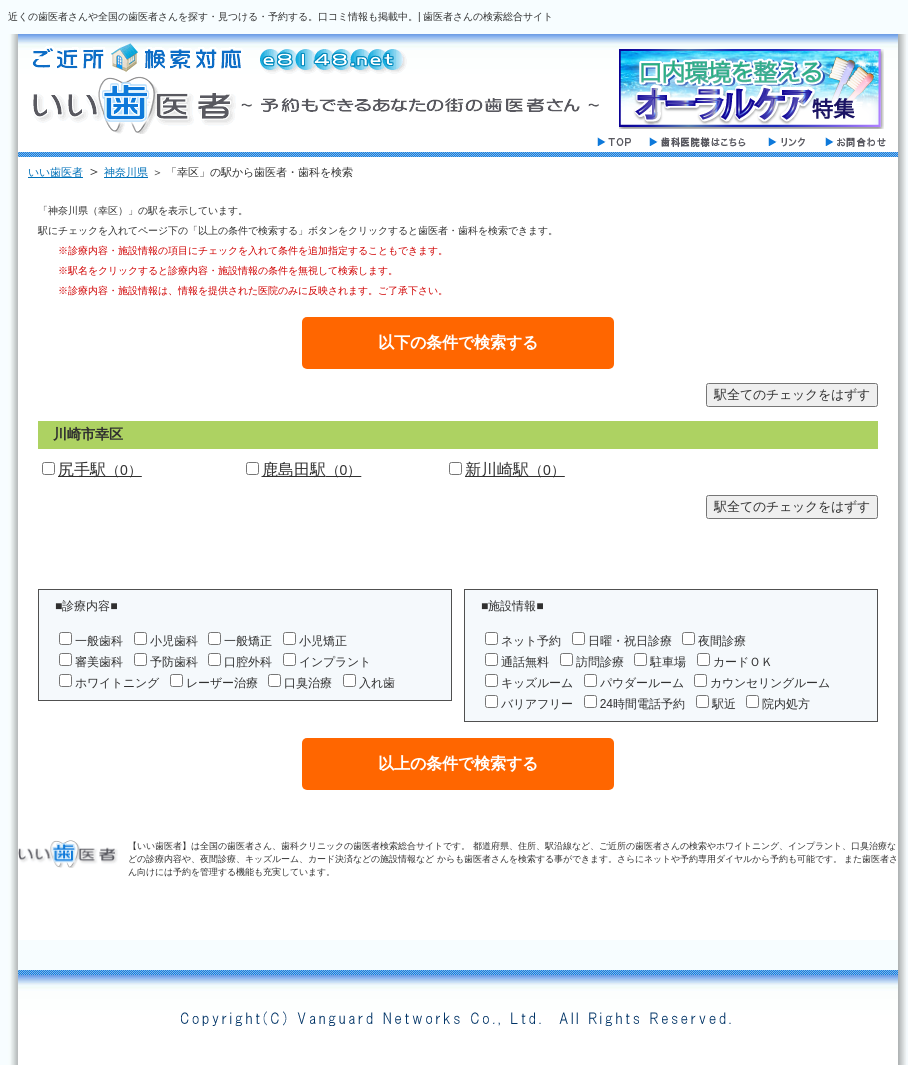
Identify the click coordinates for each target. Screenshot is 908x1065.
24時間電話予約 (642, 704)
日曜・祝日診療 (630, 641)
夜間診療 (722, 641)
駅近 (724, 704)
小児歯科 (174, 641)
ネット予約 (531, 641)
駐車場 (668, 662)
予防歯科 (174, 662)
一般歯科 (99, 641)
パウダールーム (642, 683)
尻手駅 (100, 469)
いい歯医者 (55, 172)
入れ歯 (377, 683)
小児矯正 (323, 641)
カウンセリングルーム (770, 683)
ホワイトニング (117, 683)
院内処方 (786, 704)
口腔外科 (248, 662)
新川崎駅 (515, 469)
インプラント (335, 662)
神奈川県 (126, 172)
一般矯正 (248, 641)
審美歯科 (99, 662)
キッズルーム (537, 683)
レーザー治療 (222, 683)
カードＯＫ (743, 662)
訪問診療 (600, 662)
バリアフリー (537, 704)
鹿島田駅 (312, 469)
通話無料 (525, 662)
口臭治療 (308, 683)
